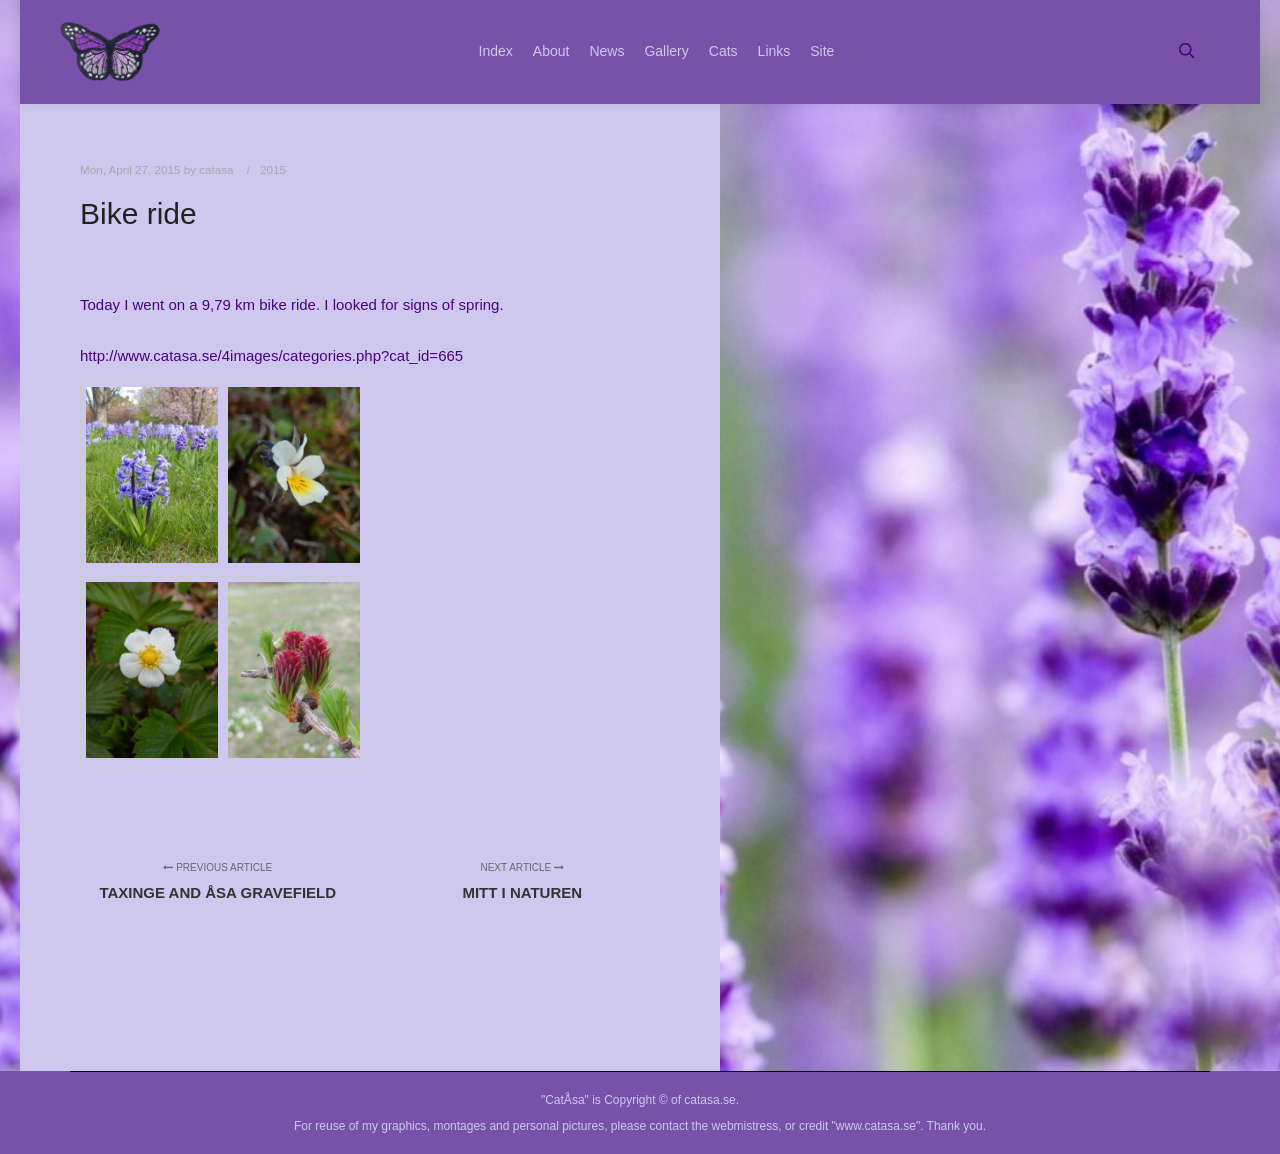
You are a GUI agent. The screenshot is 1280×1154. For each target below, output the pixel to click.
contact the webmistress (714, 1126)
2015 (273, 169)
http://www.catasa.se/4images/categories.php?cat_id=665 (271, 355)
